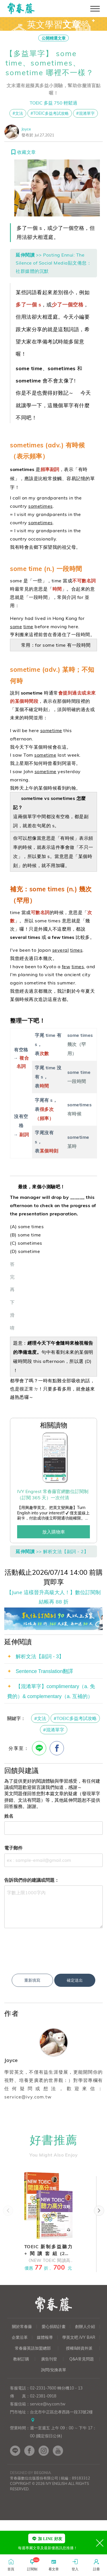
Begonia (42, 2528)
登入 (75, 2564)
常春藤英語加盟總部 (33, 2404)
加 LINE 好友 (46, 2538)
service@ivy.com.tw (47, 2460)
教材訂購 (21, 2415)
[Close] (99, 2542)
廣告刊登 (49, 2415)
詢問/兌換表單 (53, 2425)
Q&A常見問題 (81, 2415)
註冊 (96, 2564)
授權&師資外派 (79, 2404)
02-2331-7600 (43, 2444)
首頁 (11, 2564)
